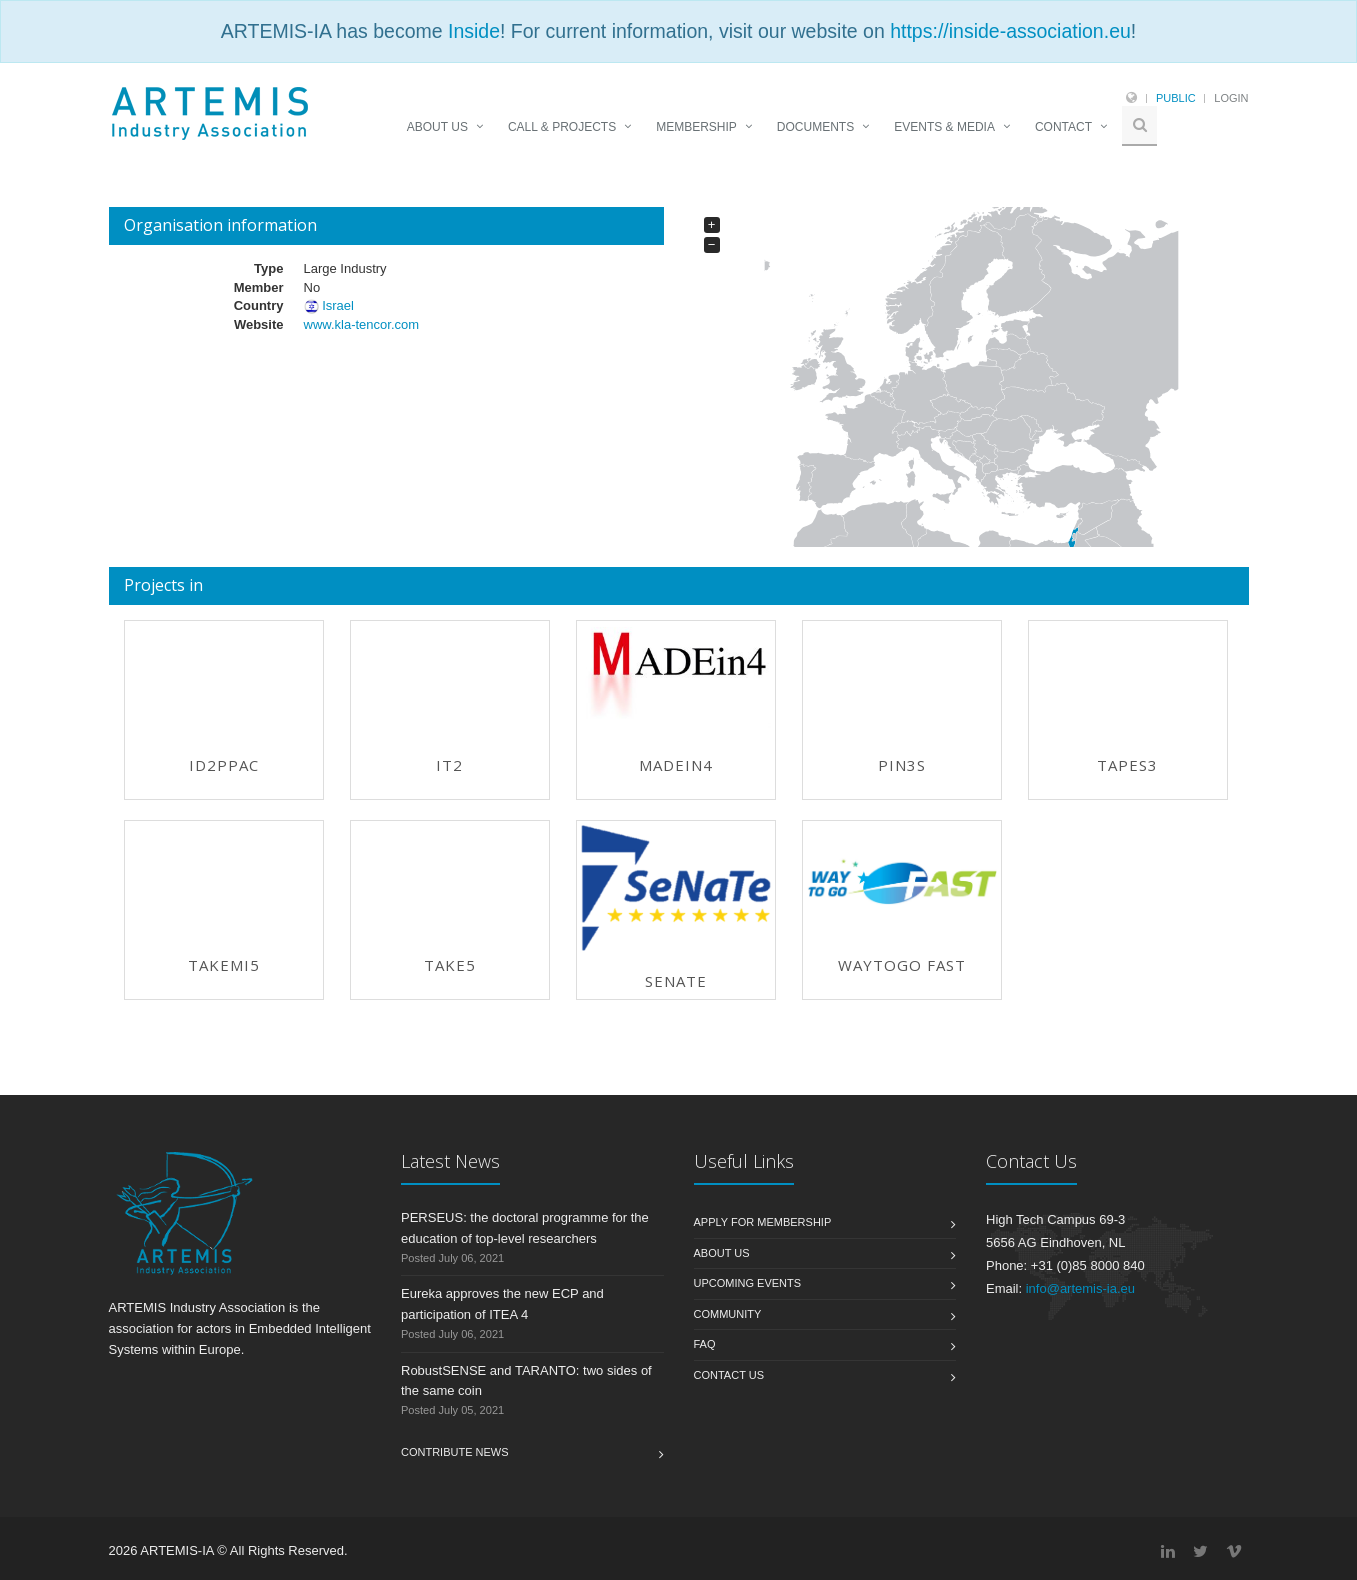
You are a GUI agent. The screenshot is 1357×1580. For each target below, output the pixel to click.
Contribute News (455, 1452)
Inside (474, 31)
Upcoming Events (748, 1283)
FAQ (705, 1344)
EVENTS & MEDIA (944, 127)
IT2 (449, 765)
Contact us (729, 1375)
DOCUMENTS (815, 127)
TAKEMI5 (224, 965)
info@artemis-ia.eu (1080, 1288)
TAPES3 (1127, 765)
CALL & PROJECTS (562, 127)
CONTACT (1063, 127)
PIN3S (902, 765)
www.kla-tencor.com (361, 324)
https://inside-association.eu (1010, 31)
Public (1176, 98)
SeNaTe (676, 981)
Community (728, 1314)
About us (722, 1253)
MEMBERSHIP (696, 127)
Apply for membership (763, 1222)
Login (1231, 98)
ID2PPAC (224, 765)
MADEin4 (676, 765)
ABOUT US (437, 127)
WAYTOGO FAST (902, 965)
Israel (338, 305)
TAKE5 (450, 965)
